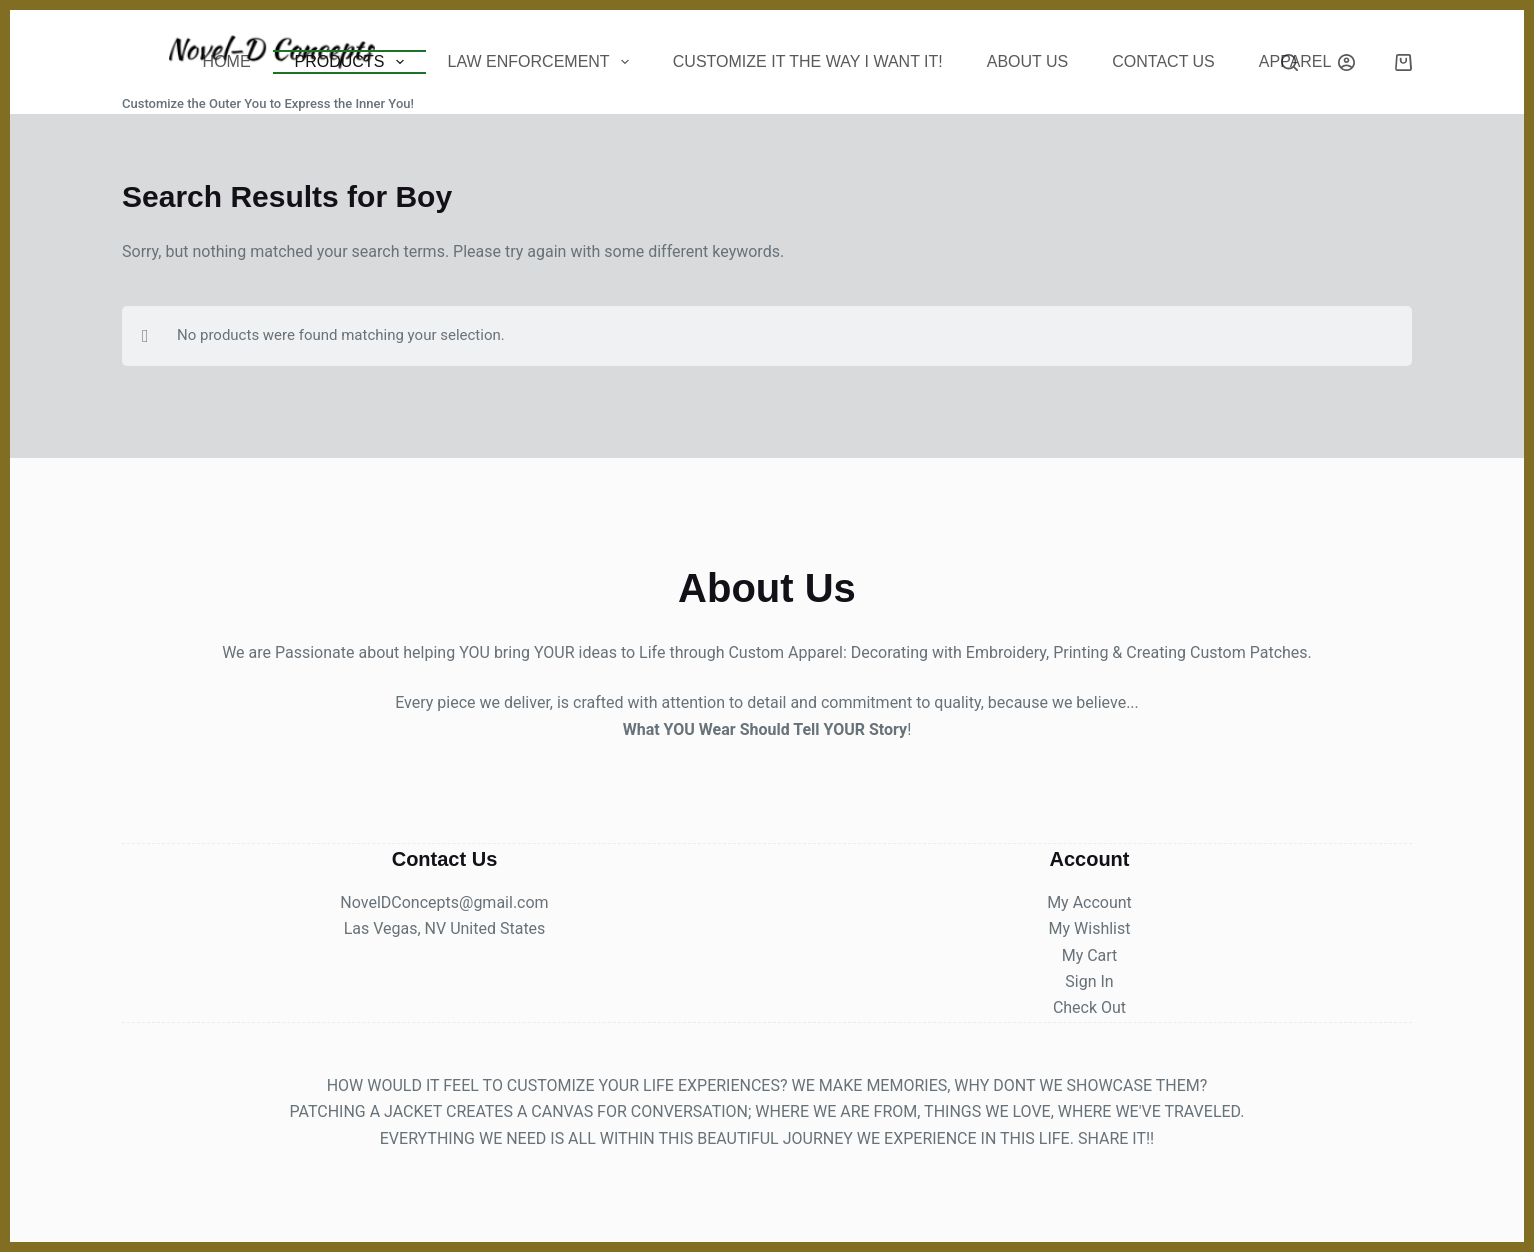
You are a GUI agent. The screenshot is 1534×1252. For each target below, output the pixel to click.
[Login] (1346, 62)
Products (353, 62)
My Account (1089, 902)
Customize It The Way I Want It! (808, 61)
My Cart (1090, 955)
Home (227, 61)
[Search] (1289, 62)
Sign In (1089, 981)
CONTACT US (1163, 61)
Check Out (1089, 1007)
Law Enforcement (542, 62)
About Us (1028, 61)
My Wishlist (1090, 928)
